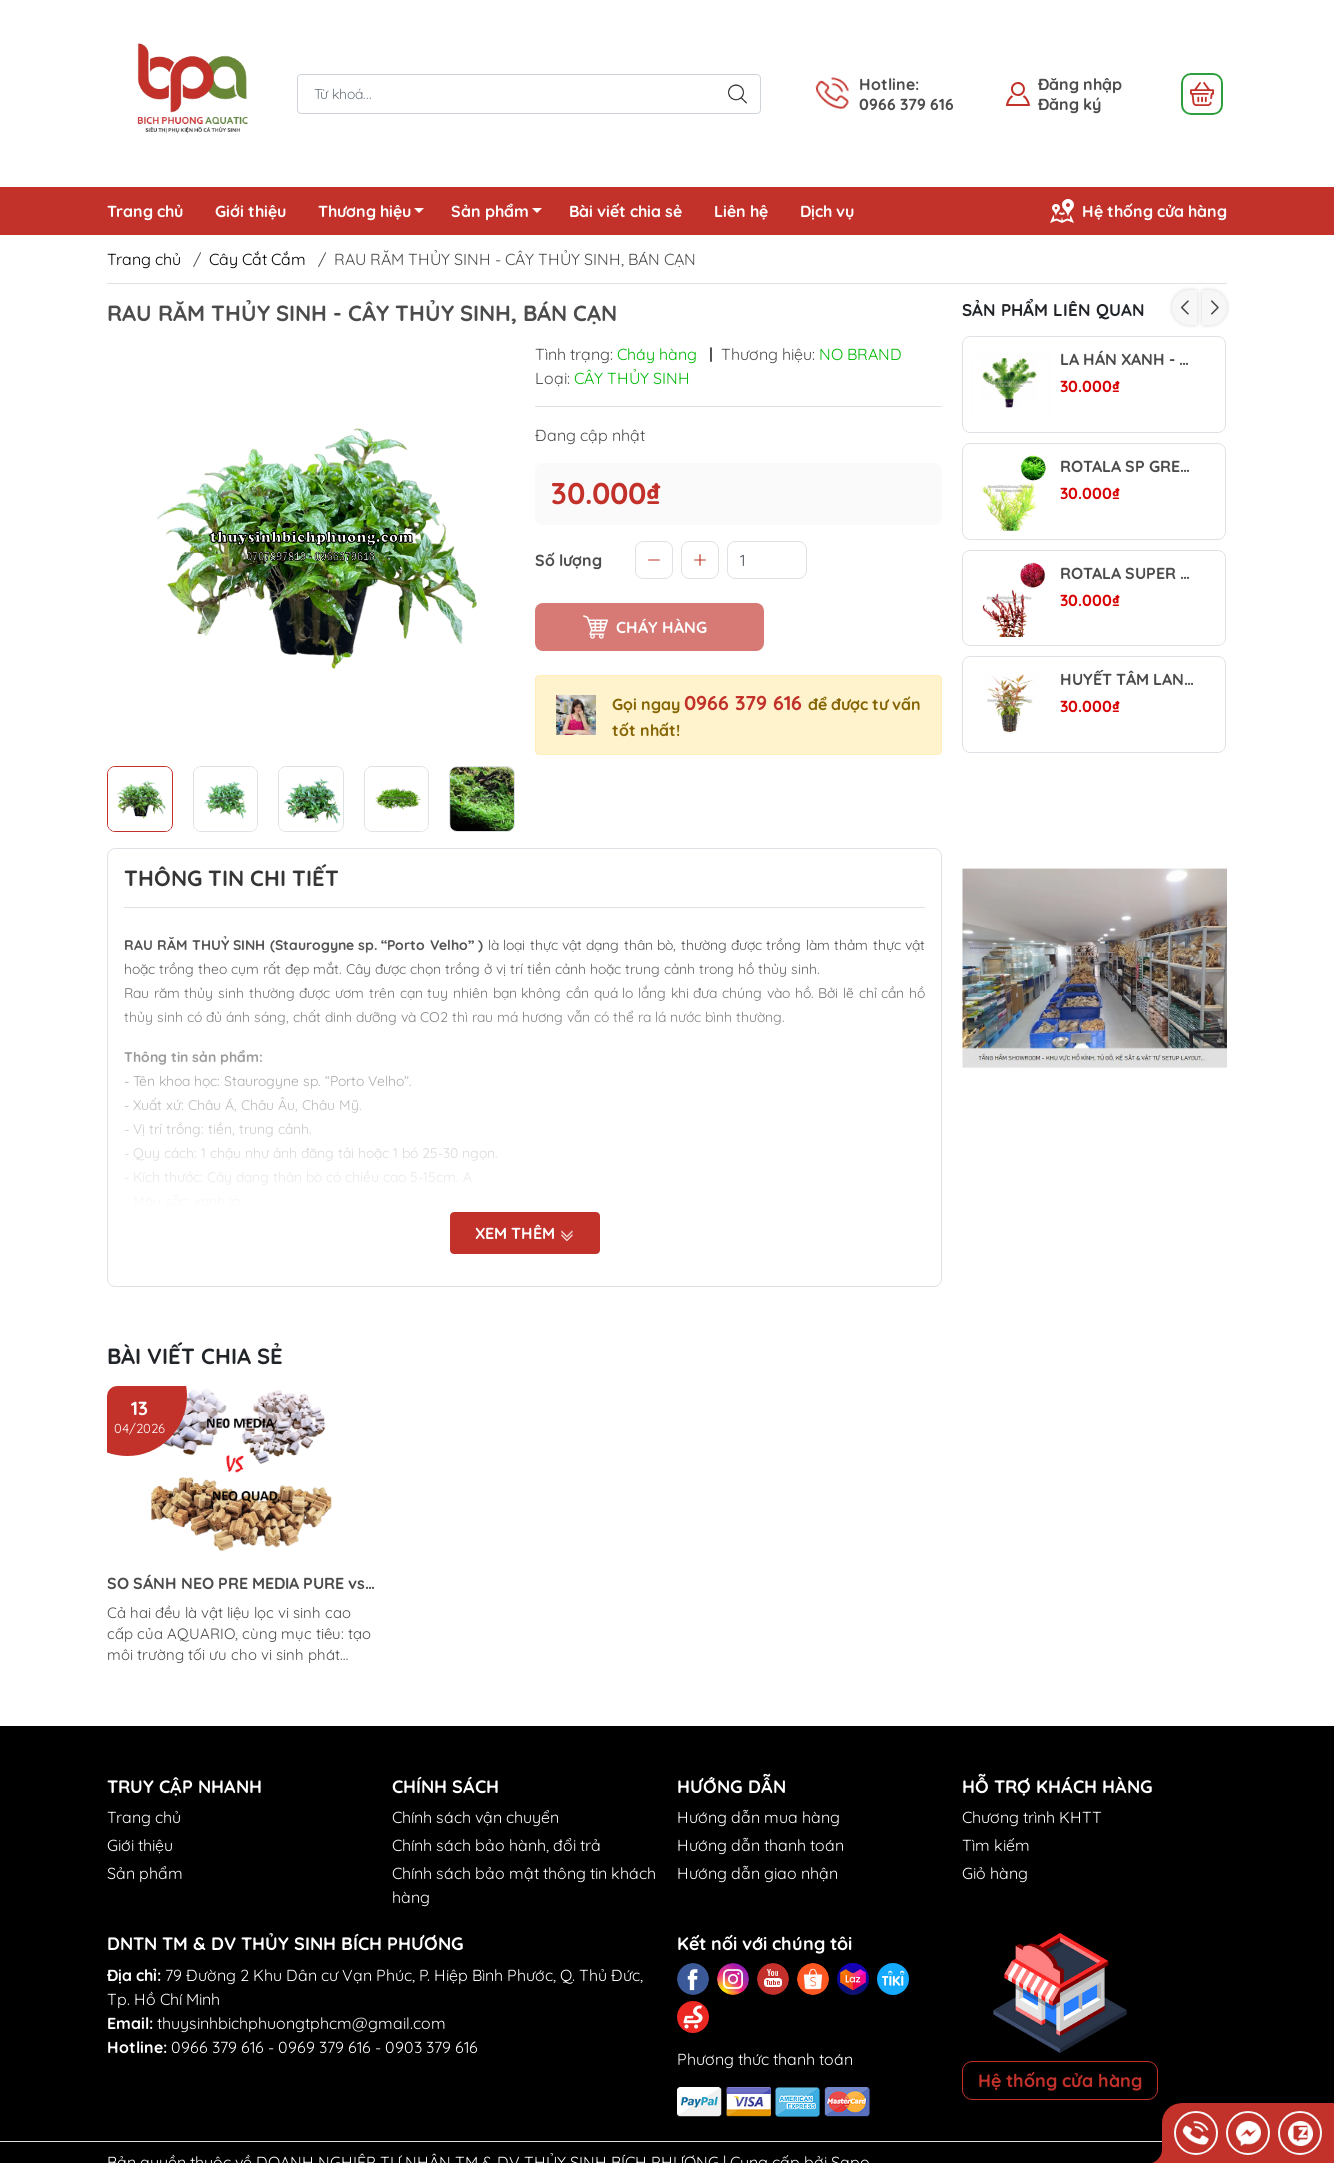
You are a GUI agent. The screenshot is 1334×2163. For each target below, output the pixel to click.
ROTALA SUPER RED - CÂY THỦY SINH (1127, 573)
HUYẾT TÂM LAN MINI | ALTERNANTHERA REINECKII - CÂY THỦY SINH (1127, 679)
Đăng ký (1069, 104)
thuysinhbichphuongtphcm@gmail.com (301, 2023)
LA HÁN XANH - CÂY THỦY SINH (1127, 359)
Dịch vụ (827, 211)
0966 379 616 (746, 702)
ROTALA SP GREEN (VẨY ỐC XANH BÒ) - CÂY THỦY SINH (1127, 466)
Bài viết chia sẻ (625, 211)
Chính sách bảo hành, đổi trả (496, 1845)
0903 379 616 (431, 2047)
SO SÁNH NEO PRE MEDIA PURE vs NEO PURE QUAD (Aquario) (236, 1583)
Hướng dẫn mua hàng (758, 1817)
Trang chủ (145, 211)
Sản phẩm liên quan (1053, 309)
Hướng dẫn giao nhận (757, 1873)
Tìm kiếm (996, 1845)
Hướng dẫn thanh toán (760, 1845)
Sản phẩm (502, 214)
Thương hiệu (376, 214)
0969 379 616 (324, 2047)
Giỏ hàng (995, 1873)
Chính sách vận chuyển (475, 1817)
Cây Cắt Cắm (257, 259)
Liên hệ (741, 211)
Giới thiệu (250, 211)
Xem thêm (525, 1233)
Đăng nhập (1080, 84)
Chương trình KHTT (1032, 1817)
